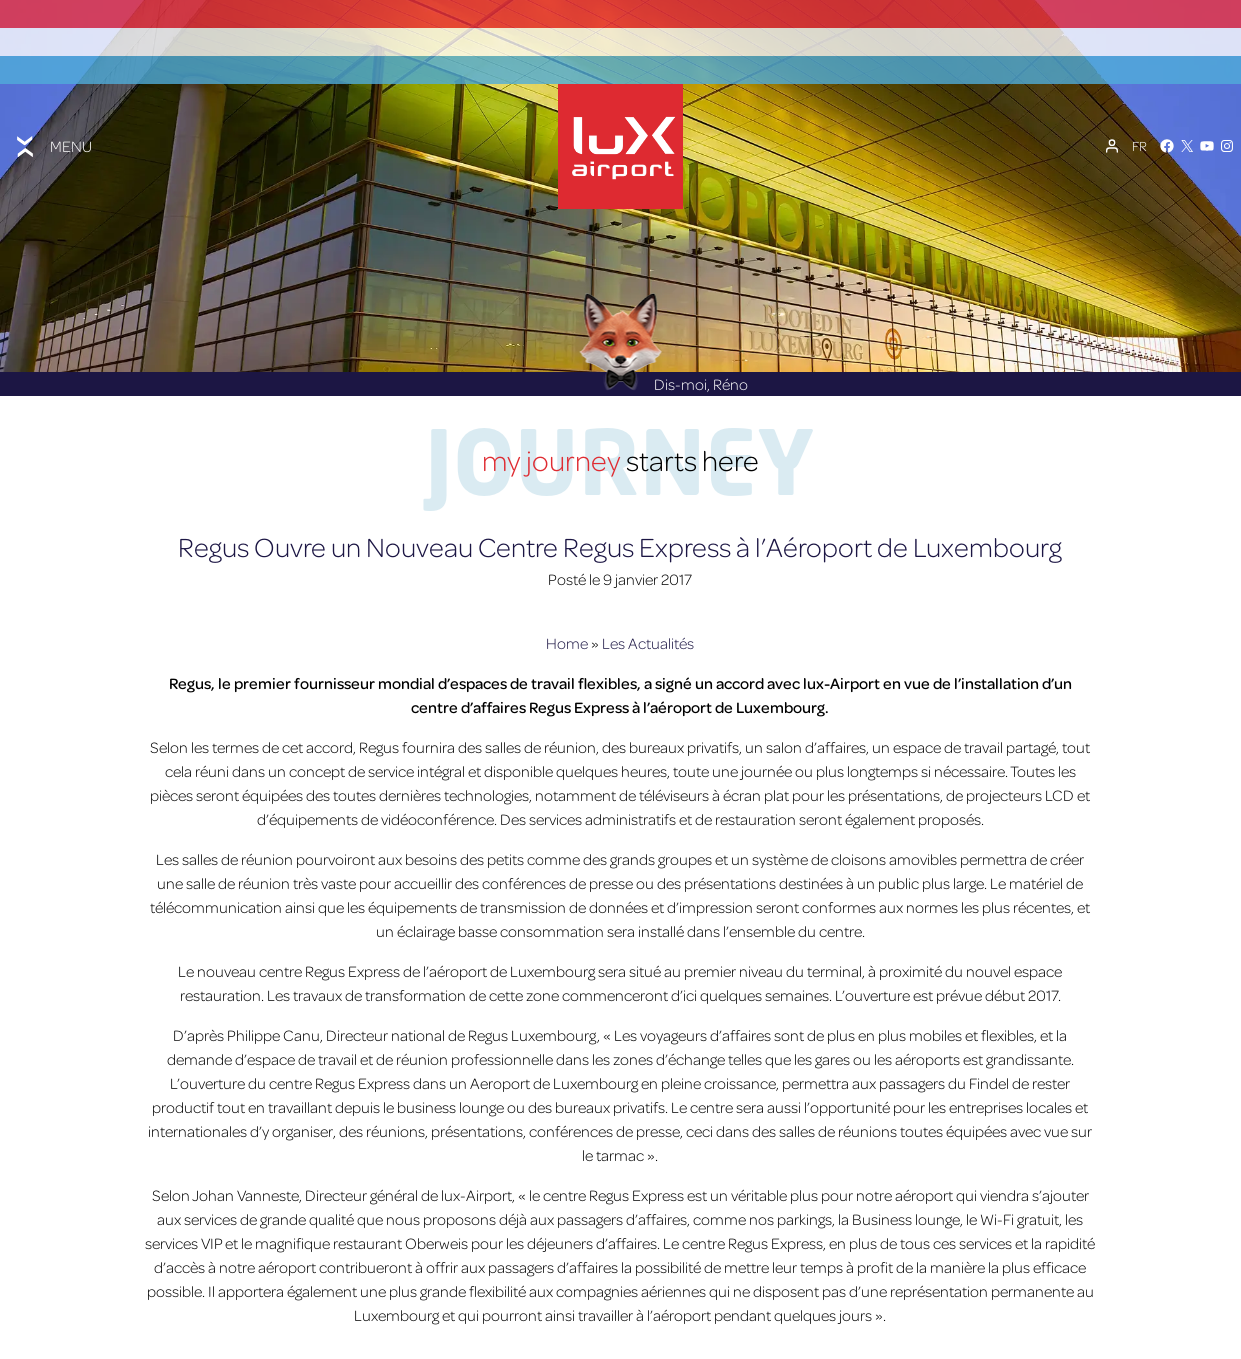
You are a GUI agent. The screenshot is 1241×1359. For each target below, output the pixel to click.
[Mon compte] (1112, 136)
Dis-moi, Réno (663, 366)
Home (567, 625)
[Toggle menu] (52, 135)
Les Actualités (648, 625)
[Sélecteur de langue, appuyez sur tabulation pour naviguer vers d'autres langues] (1139, 136)
